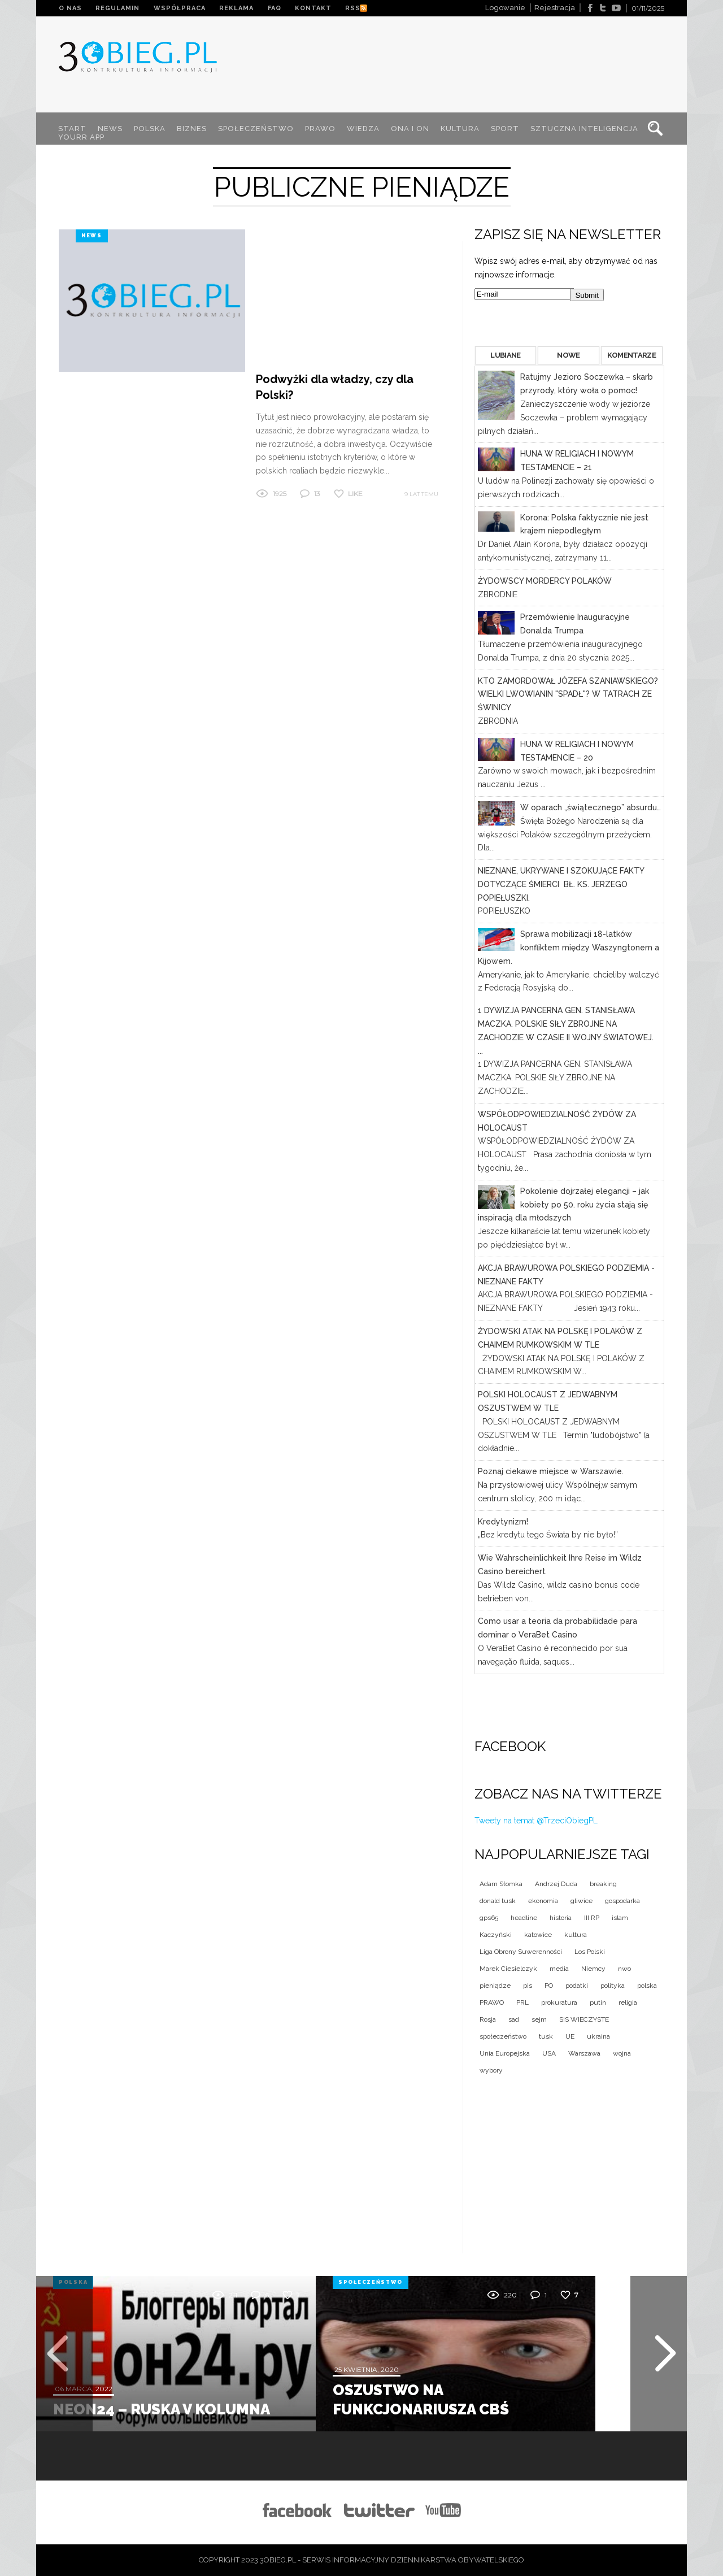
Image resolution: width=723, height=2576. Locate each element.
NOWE (568, 355)
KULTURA (460, 128)
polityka (612, 1985)
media (559, 1969)
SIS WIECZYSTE (584, 2019)
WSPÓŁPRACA (180, 8)
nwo (624, 1969)
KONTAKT (315, 8)
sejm (539, 2019)
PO (549, 1985)
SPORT (505, 128)
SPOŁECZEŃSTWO (256, 128)
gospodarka (622, 1901)
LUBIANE (505, 355)
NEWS (110, 128)
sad (513, 2019)
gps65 (489, 1918)
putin (598, 2002)
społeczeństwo (503, 2036)
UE (569, 2036)
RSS (355, 8)
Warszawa (584, 2053)
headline (524, 1918)
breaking (603, 1884)
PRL (522, 2002)
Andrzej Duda (556, 1884)
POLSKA (150, 128)
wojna (622, 2053)
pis (527, 1985)
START (73, 128)
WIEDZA (363, 128)
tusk (546, 2036)
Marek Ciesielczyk (508, 1969)
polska (647, 1985)
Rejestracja (554, 7)
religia (628, 2002)
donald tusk (498, 1901)
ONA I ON (410, 128)
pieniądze (495, 1985)
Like (355, 351)
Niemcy (593, 1969)
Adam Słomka (501, 1884)
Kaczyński (496, 1935)
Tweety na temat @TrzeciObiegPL (536, 1820)
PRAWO (321, 128)
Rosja (488, 2019)
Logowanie (505, 7)
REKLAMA (237, 8)
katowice (538, 1935)
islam (620, 1918)
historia (561, 1918)
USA (549, 2053)
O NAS (70, 8)
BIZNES (192, 128)
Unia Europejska (505, 2053)
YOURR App (82, 137)
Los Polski (589, 1952)
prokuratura (559, 2002)
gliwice (581, 1901)
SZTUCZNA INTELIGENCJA (585, 128)
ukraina (598, 2036)
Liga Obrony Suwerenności (521, 1952)
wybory (491, 2070)
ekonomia (543, 1901)
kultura (575, 1935)
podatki (576, 1985)
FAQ (275, 8)
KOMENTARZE (631, 355)
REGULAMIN (118, 8)
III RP (591, 1918)
